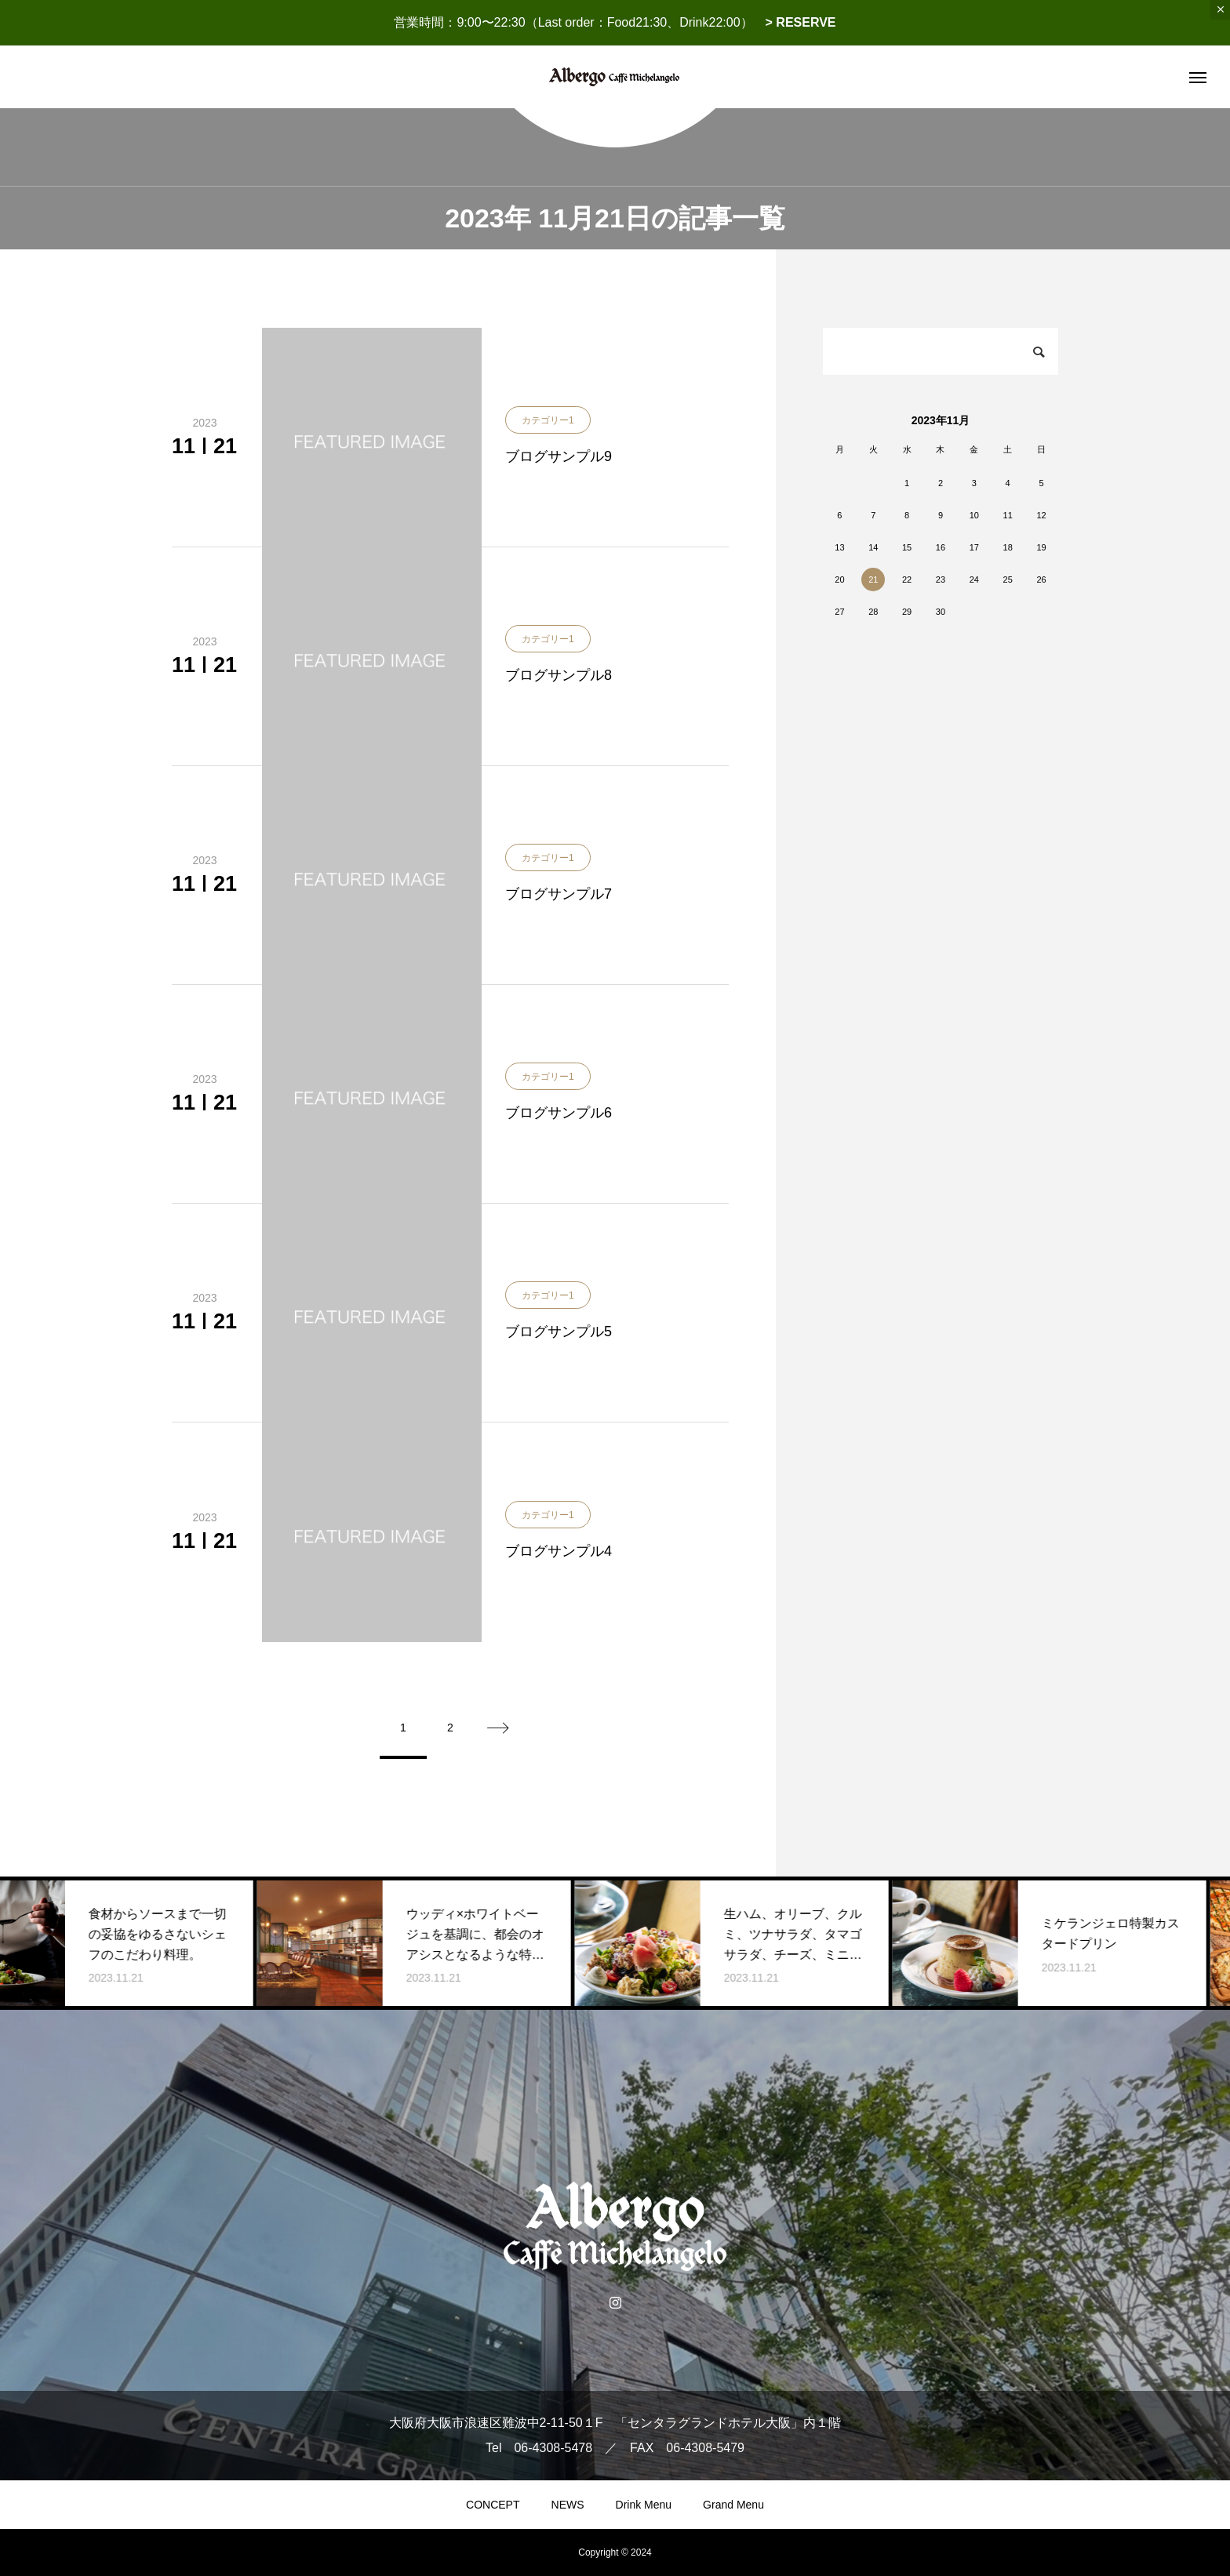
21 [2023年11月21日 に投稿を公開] (873, 579)
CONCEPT (492, 2504)
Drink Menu (644, 2504)
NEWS (567, 2504)
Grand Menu (733, 2504)
